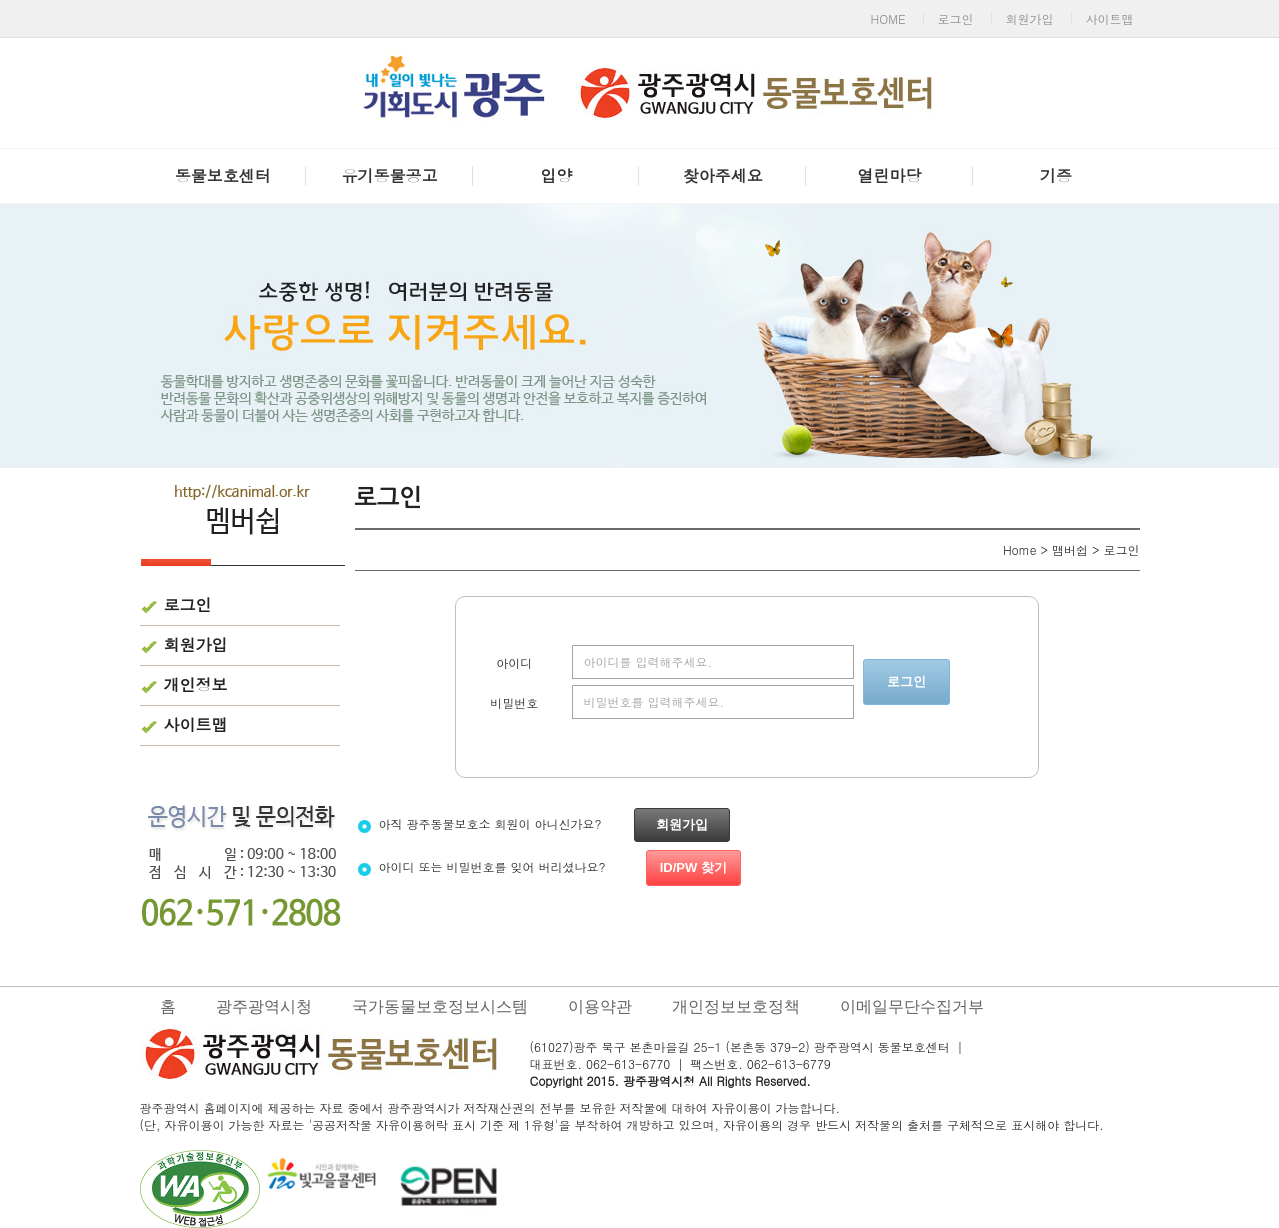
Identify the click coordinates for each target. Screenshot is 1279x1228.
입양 (556, 175)
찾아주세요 (723, 175)
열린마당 (889, 175)
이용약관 (600, 1006)
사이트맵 (1110, 18)
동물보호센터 (223, 175)
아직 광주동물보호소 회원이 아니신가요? (542, 823)
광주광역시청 (264, 1006)
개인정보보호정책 (736, 1006)
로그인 (956, 18)
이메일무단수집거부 (912, 1006)
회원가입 (1030, 18)
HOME (888, 18)
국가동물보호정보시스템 (440, 1006)
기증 (1056, 175)
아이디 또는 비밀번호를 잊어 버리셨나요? (548, 866)
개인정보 (196, 684)
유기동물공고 (389, 175)
